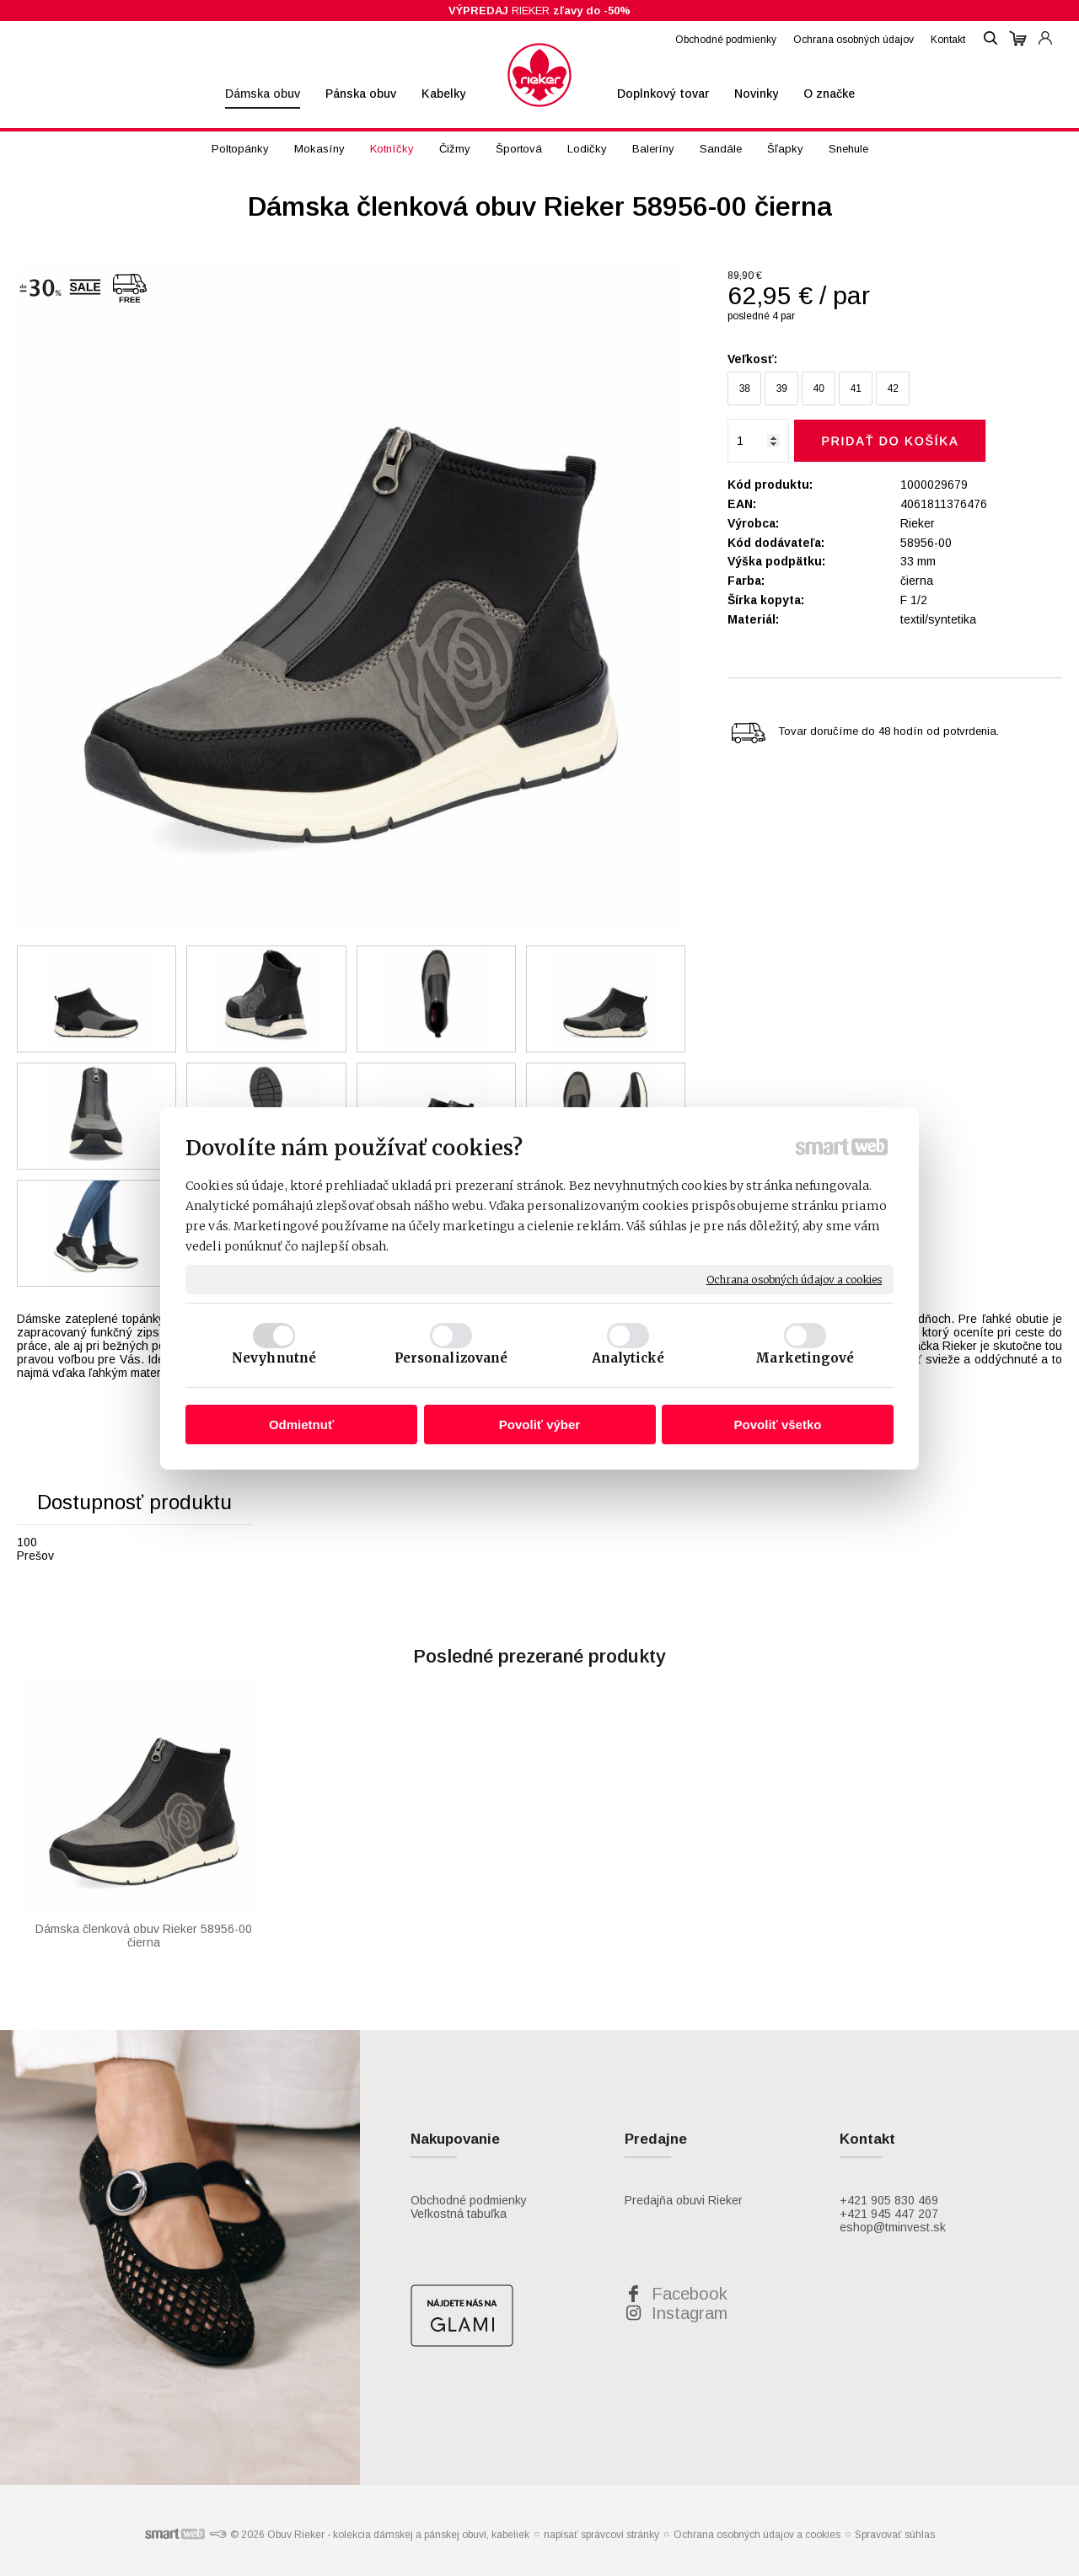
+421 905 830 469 (889, 2200)
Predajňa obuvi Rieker (684, 2200)
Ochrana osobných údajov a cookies (794, 1278)
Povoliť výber (539, 1424)
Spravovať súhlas (895, 2535)
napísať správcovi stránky (601, 2535)
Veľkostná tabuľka (459, 2213)
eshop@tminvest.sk (893, 2227)
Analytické (628, 1358)
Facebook (689, 2293)
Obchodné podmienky (469, 2200)
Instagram (689, 2313)
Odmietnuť (301, 1424)
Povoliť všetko (778, 1424)
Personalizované (451, 1358)
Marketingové (804, 1358)
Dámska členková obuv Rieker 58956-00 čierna (145, 1935)
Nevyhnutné (274, 1358)
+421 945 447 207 (889, 2213)
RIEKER (539, 10)
